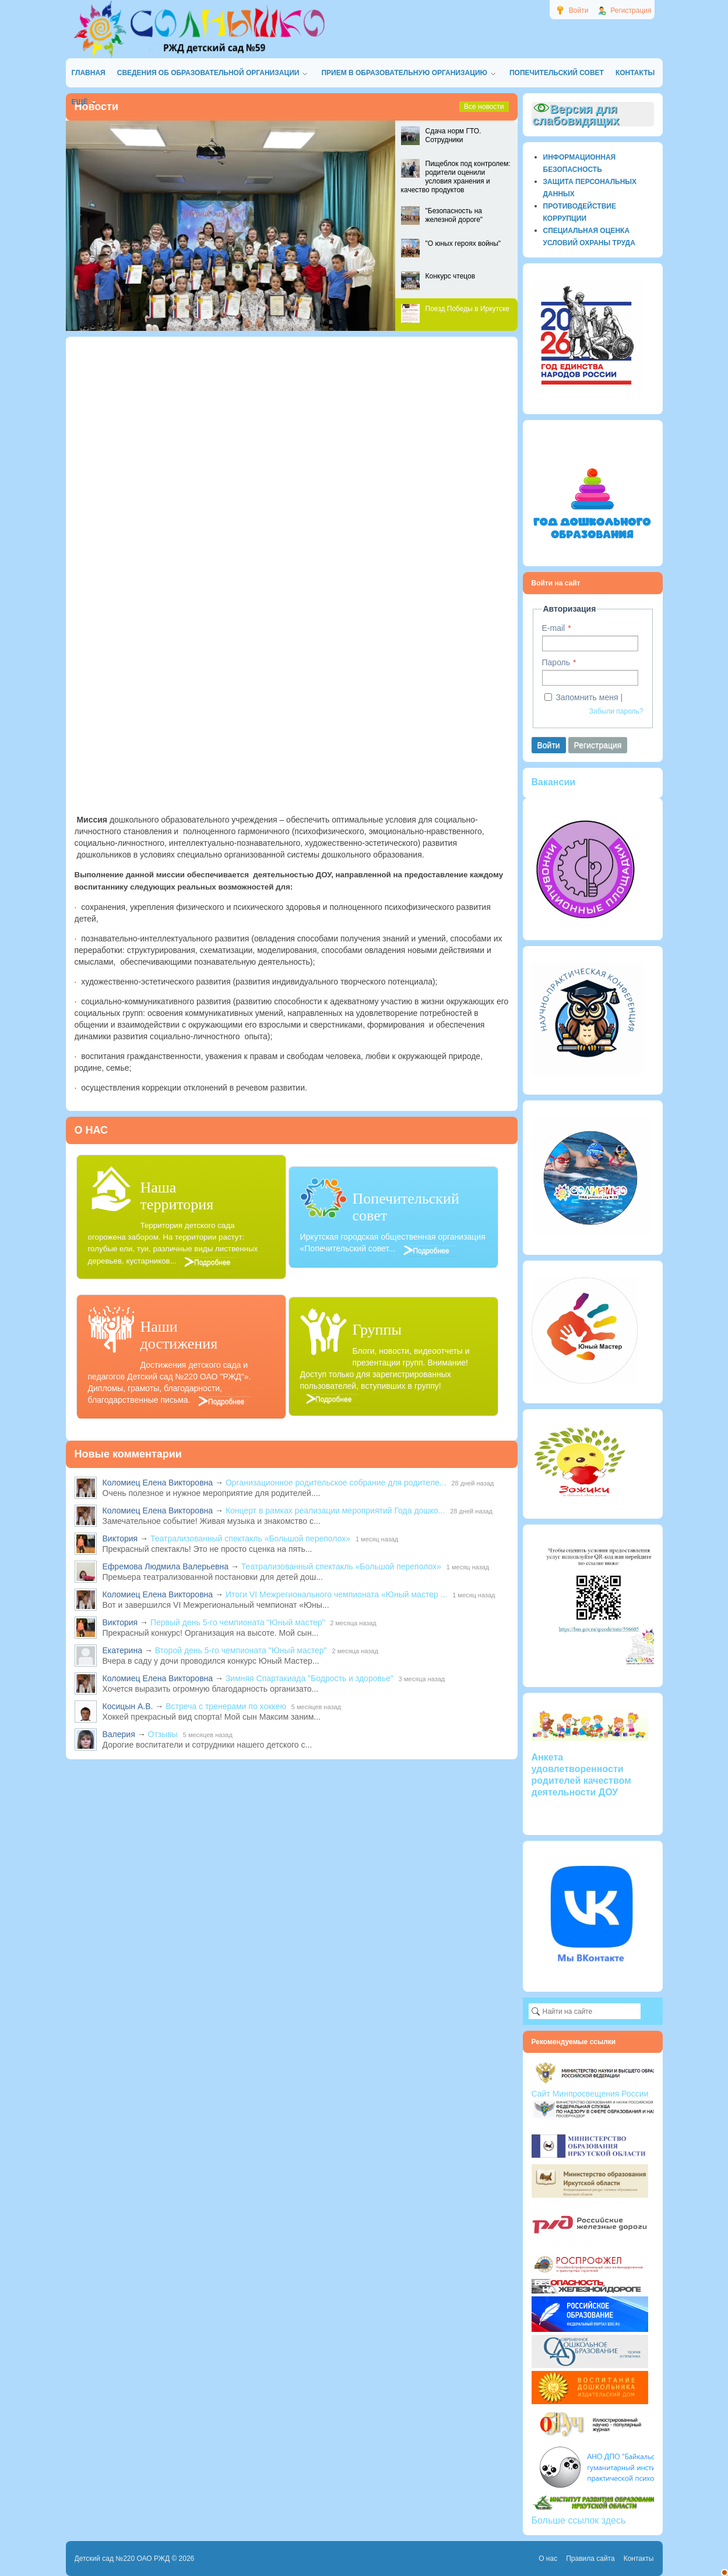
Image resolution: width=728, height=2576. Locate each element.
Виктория (120, 1538)
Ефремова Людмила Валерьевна (166, 1566)
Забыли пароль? (616, 711)
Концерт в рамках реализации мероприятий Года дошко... (335, 1510)
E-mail (553, 628)
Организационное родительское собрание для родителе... (336, 1482)
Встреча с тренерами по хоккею (226, 1706)
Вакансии (554, 782)
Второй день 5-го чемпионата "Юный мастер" (241, 1650)
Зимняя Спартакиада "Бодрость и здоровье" (309, 1678)
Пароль (556, 662)
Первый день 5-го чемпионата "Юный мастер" (237, 1622)
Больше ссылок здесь (579, 2520)
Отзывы (163, 1734)
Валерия (119, 1734)
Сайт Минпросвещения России (590, 2093)
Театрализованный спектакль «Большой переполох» (250, 1538)
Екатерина (122, 1650)
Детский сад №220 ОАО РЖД (122, 2558)
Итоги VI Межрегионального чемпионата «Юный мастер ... (336, 1594)
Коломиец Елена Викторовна (158, 1482)
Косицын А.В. (128, 1706)
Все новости (484, 107)
